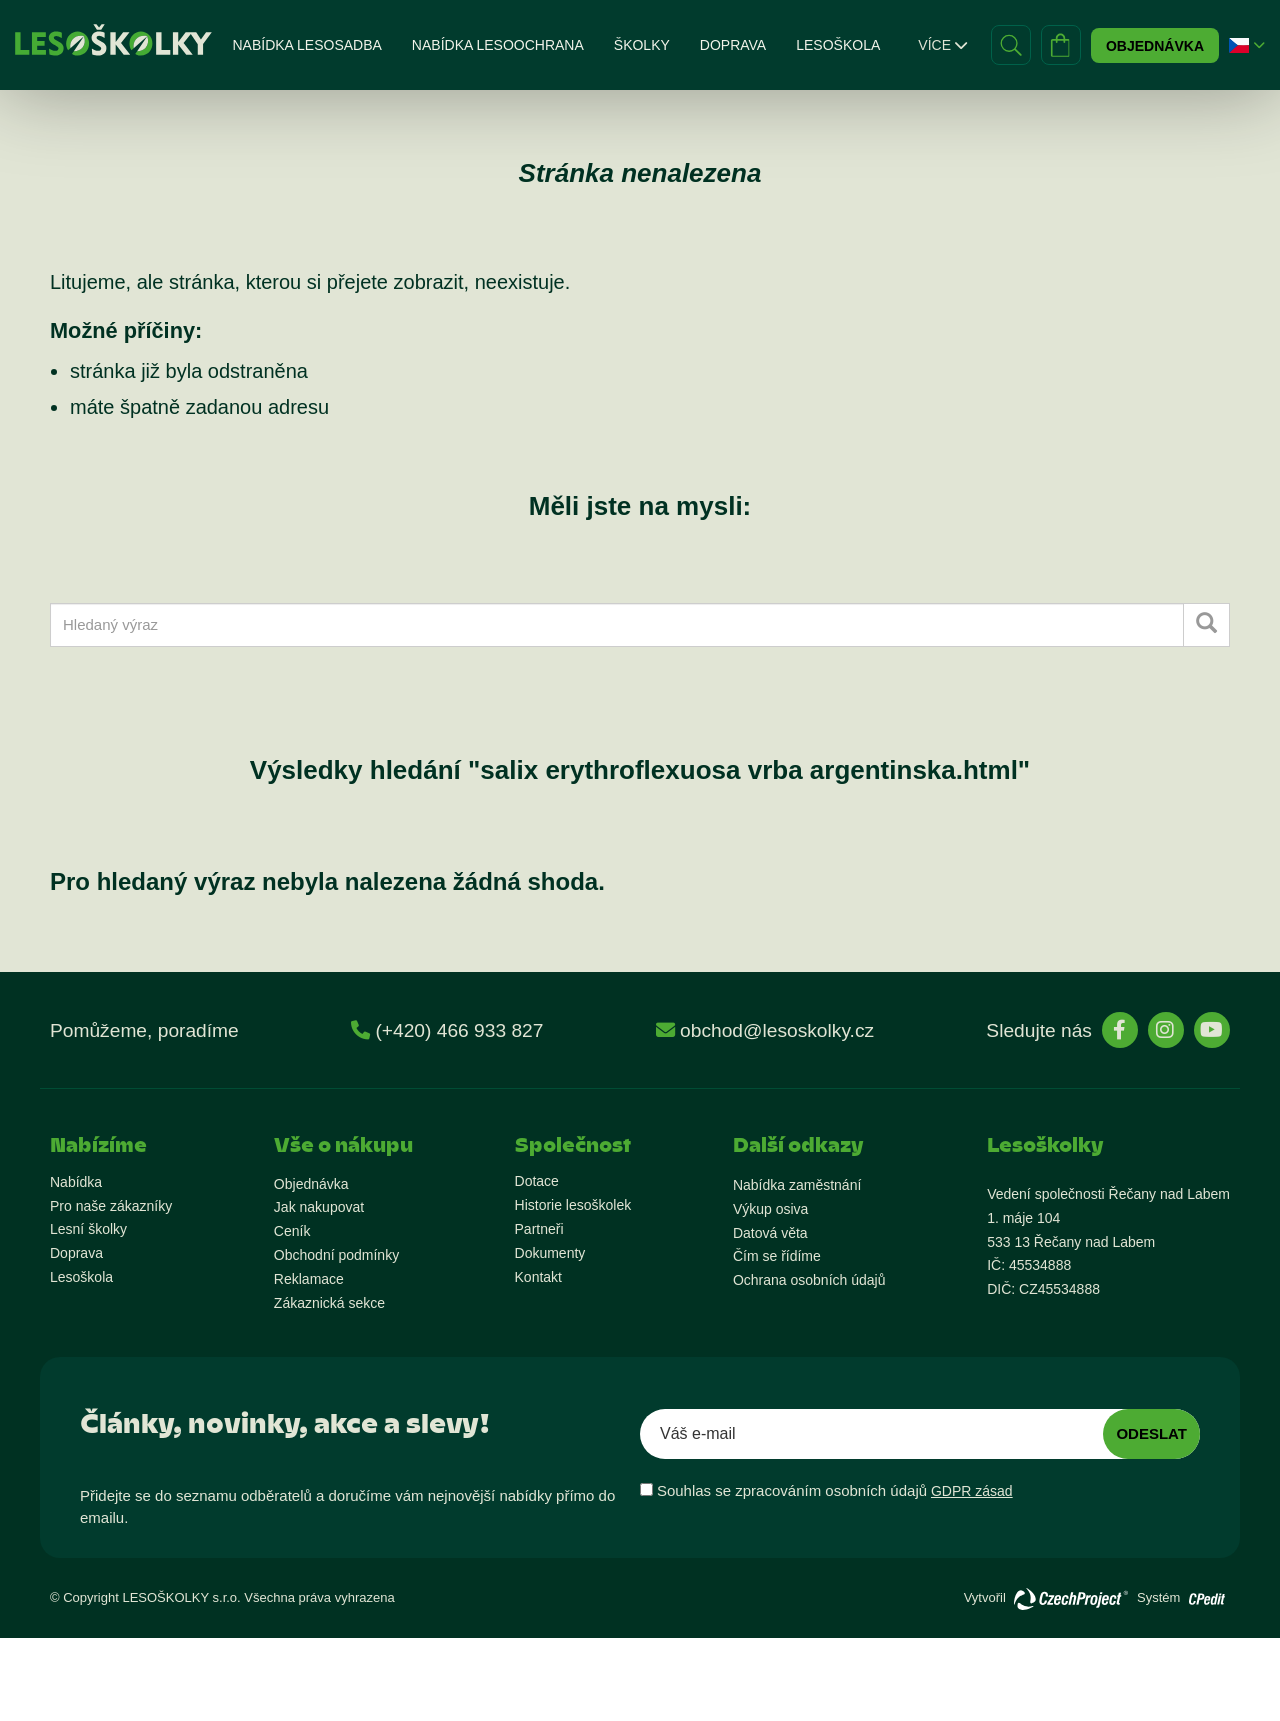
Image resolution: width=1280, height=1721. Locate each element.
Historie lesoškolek (573, 1205)
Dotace (537, 1181)
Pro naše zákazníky (111, 1206)
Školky (642, 45)
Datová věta (770, 1233)
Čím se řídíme (777, 1256)
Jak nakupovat (319, 1207)
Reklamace (309, 1279)
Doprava (733, 45)
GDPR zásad (972, 1491)
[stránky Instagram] (1166, 1030)
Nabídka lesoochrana (498, 45)
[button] (1239, 45)
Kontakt (538, 1277)
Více (942, 45)
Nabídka (76, 1182)
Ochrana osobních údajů (809, 1280)
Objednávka (1155, 46)
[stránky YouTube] (1212, 1030)
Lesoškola (838, 45)
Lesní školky (88, 1229)
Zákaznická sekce (329, 1303)
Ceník (292, 1231)
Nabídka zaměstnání (797, 1185)
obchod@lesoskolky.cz (777, 1030)
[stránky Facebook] (1120, 1030)
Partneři (539, 1229)
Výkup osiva (770, 1209)
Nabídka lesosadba (306, 45)
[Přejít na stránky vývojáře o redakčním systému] (1207, 1593)
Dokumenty (550, 1253)
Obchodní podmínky (336, 1255)
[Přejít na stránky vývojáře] (1071, 1598)
